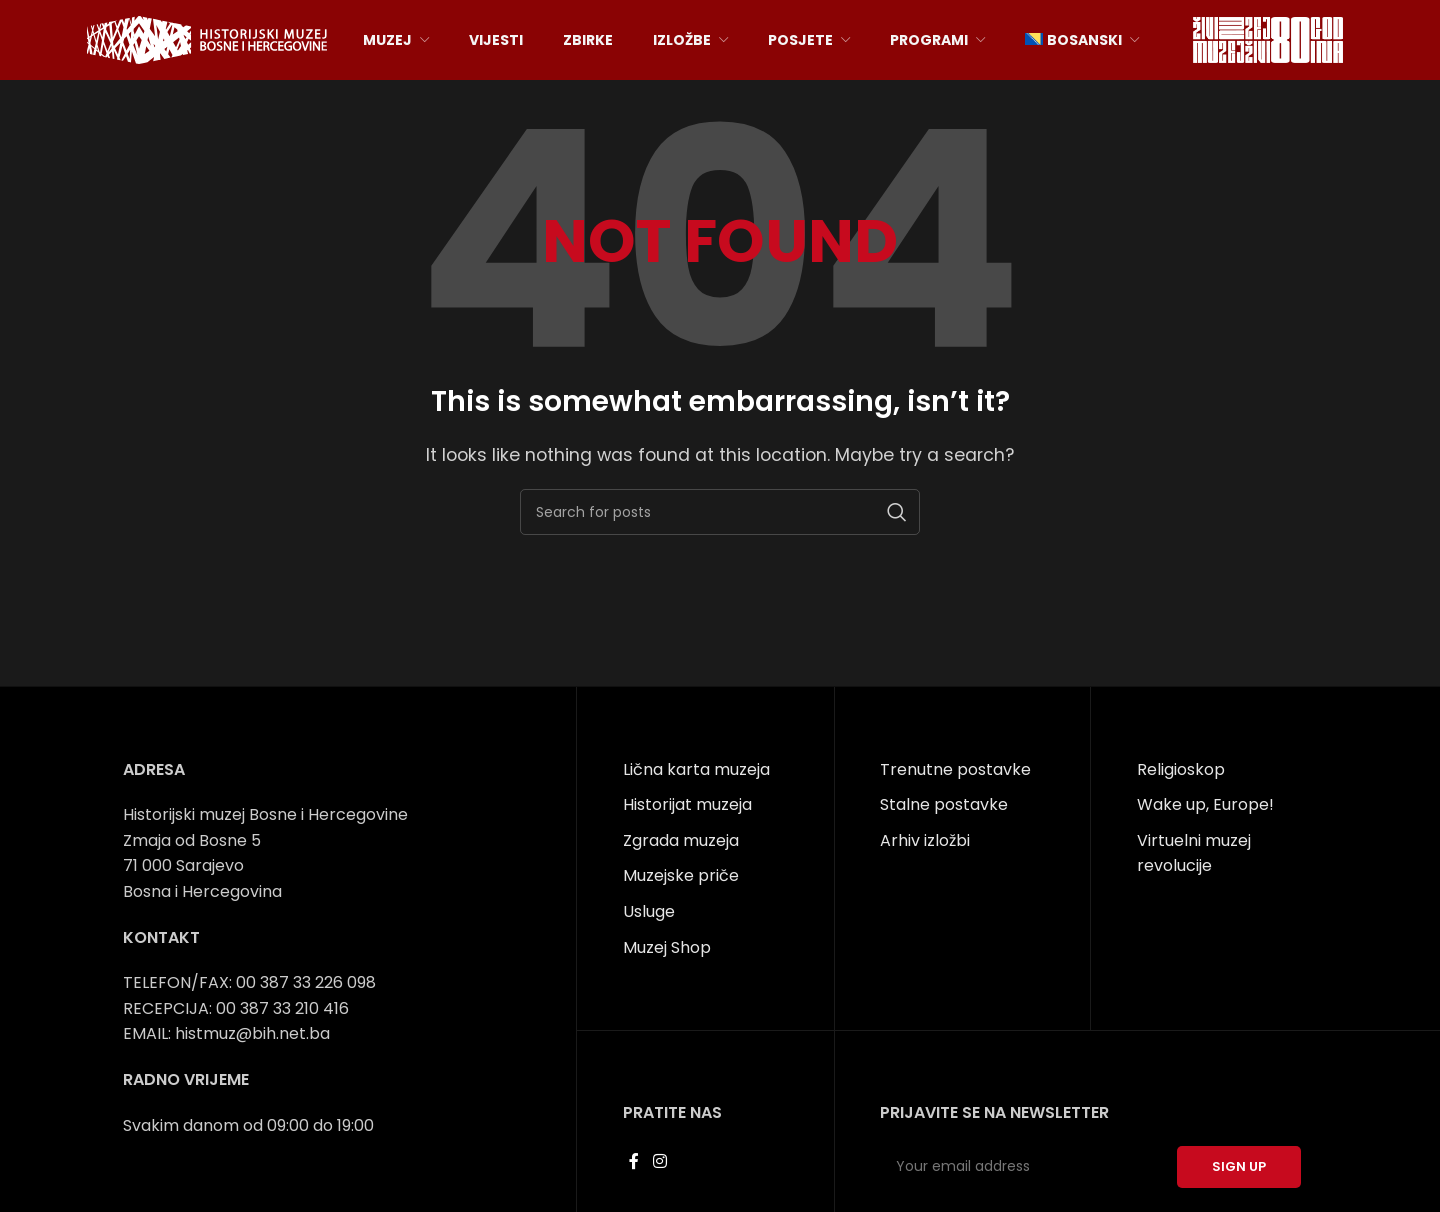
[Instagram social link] (659, 1161)
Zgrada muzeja (681, 840)
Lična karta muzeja (696, 769)
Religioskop (1181, 769)
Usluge (649, 911)
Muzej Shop (667, 947)
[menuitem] (1082, 40)
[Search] (720, 512)
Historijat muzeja (687, 804)
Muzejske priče (681, 875)
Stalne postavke (944, 804)
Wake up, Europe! (1205, 804)
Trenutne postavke (955, 769)
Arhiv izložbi (925, 840)
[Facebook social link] (634, 1161)
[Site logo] (207, 38)
